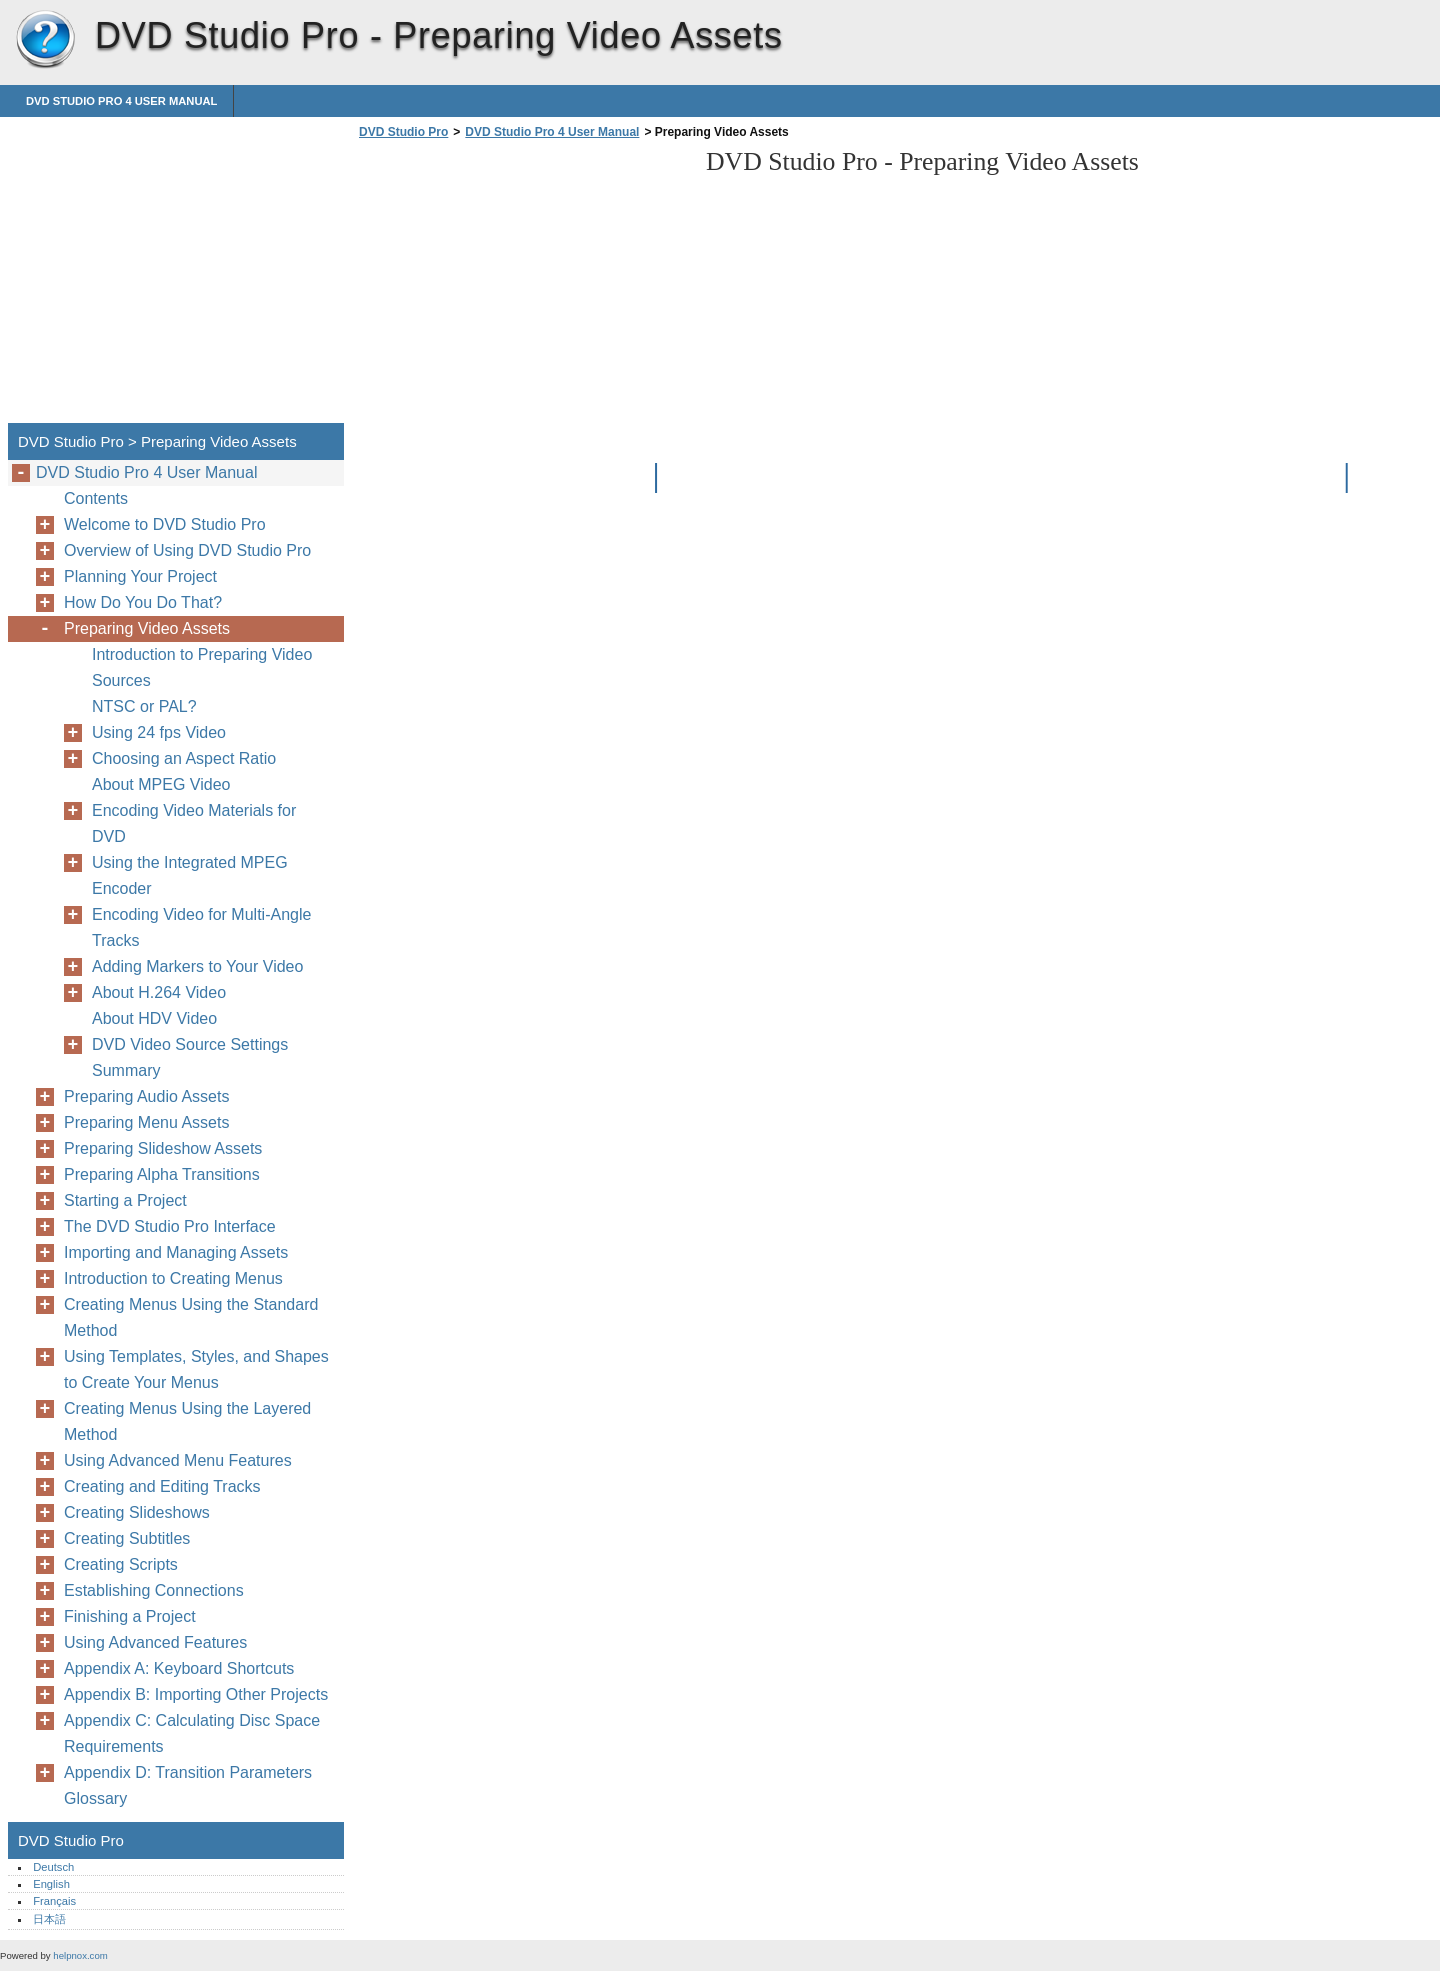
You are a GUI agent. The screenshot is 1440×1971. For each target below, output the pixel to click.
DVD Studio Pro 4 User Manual (121, 101)
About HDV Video (154, 1018)
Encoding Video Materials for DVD (194, 823)
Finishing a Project (130, 1616)
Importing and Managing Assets (176, 1252)
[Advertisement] (522, 287)
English (51, 1884)
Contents (96, 498)
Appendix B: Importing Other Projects (196, 1694)
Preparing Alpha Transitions (162, 1174)
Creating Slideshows (137, 1512)
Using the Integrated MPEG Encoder (190, 875)
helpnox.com (80, 1955)
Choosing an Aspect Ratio (184, 758)
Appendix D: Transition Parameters (188, 1772)
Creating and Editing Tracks (162, 1486)
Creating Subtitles (127, 1538)
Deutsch (53, 1867)
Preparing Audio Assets (146, 1096)
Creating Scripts (121, 1564)
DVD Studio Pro (45, 40)
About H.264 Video (159, 992)
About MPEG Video (161, 784)
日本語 (49, 1919)
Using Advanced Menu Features (178, 1460)
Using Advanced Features (155, 1642)
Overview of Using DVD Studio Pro (187, 550)
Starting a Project (125, 1200)
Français (54, 1901)
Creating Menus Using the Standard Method (191, 1317)
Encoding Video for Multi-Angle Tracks (201, 927)
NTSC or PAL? (144, 706)
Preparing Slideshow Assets (163, 1148)
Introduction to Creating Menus (173, 1278)
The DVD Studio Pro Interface (170, 1226)
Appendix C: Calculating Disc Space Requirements (192, 1733)
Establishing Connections (154, 1590)
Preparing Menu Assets (146, 1122)
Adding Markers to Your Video (197, 966)
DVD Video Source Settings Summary (190, 1057)
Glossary (95, 1798)
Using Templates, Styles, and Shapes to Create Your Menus (196, 1369)
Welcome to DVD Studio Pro (165, 524)
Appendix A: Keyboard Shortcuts (179, 1668)
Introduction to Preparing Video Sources (202, 667)
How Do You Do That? (143, 602)
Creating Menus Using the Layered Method (187, 1421)
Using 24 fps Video (159, 732)
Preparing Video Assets (147, 628)
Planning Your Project (140, 576)
